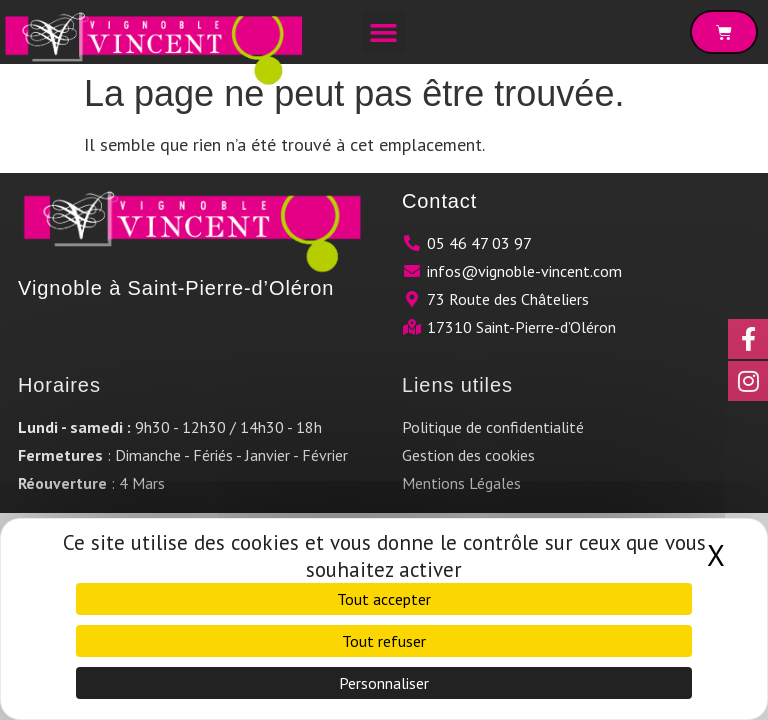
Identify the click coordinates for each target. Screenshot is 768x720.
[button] (384, 32)
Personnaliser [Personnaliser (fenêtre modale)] (384, 683)
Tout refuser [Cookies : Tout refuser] (384, 641)
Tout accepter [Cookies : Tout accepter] (384, 599)
